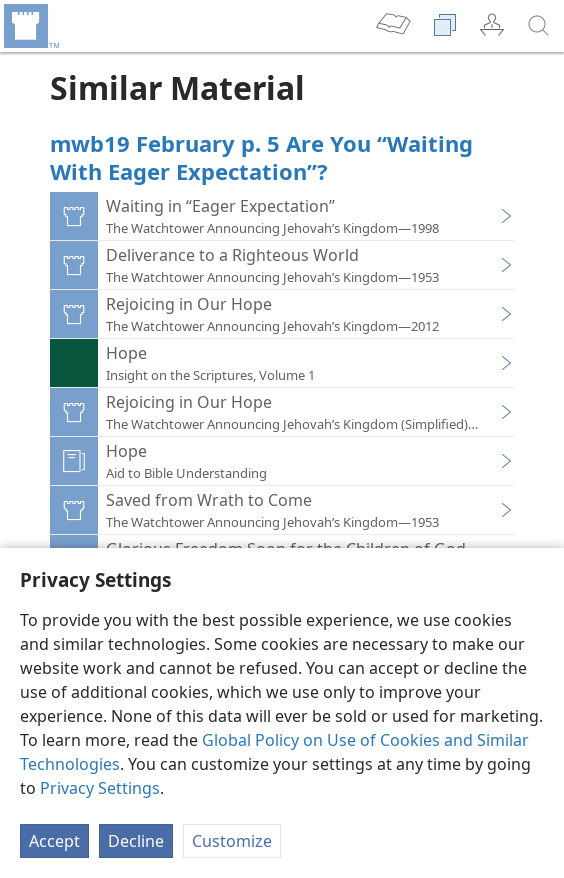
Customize (232, 841)
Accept (54, 841)
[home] (30, 26)
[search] (539, 26)
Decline (136, 841)
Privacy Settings (100, 788)
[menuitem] (30, 26)
